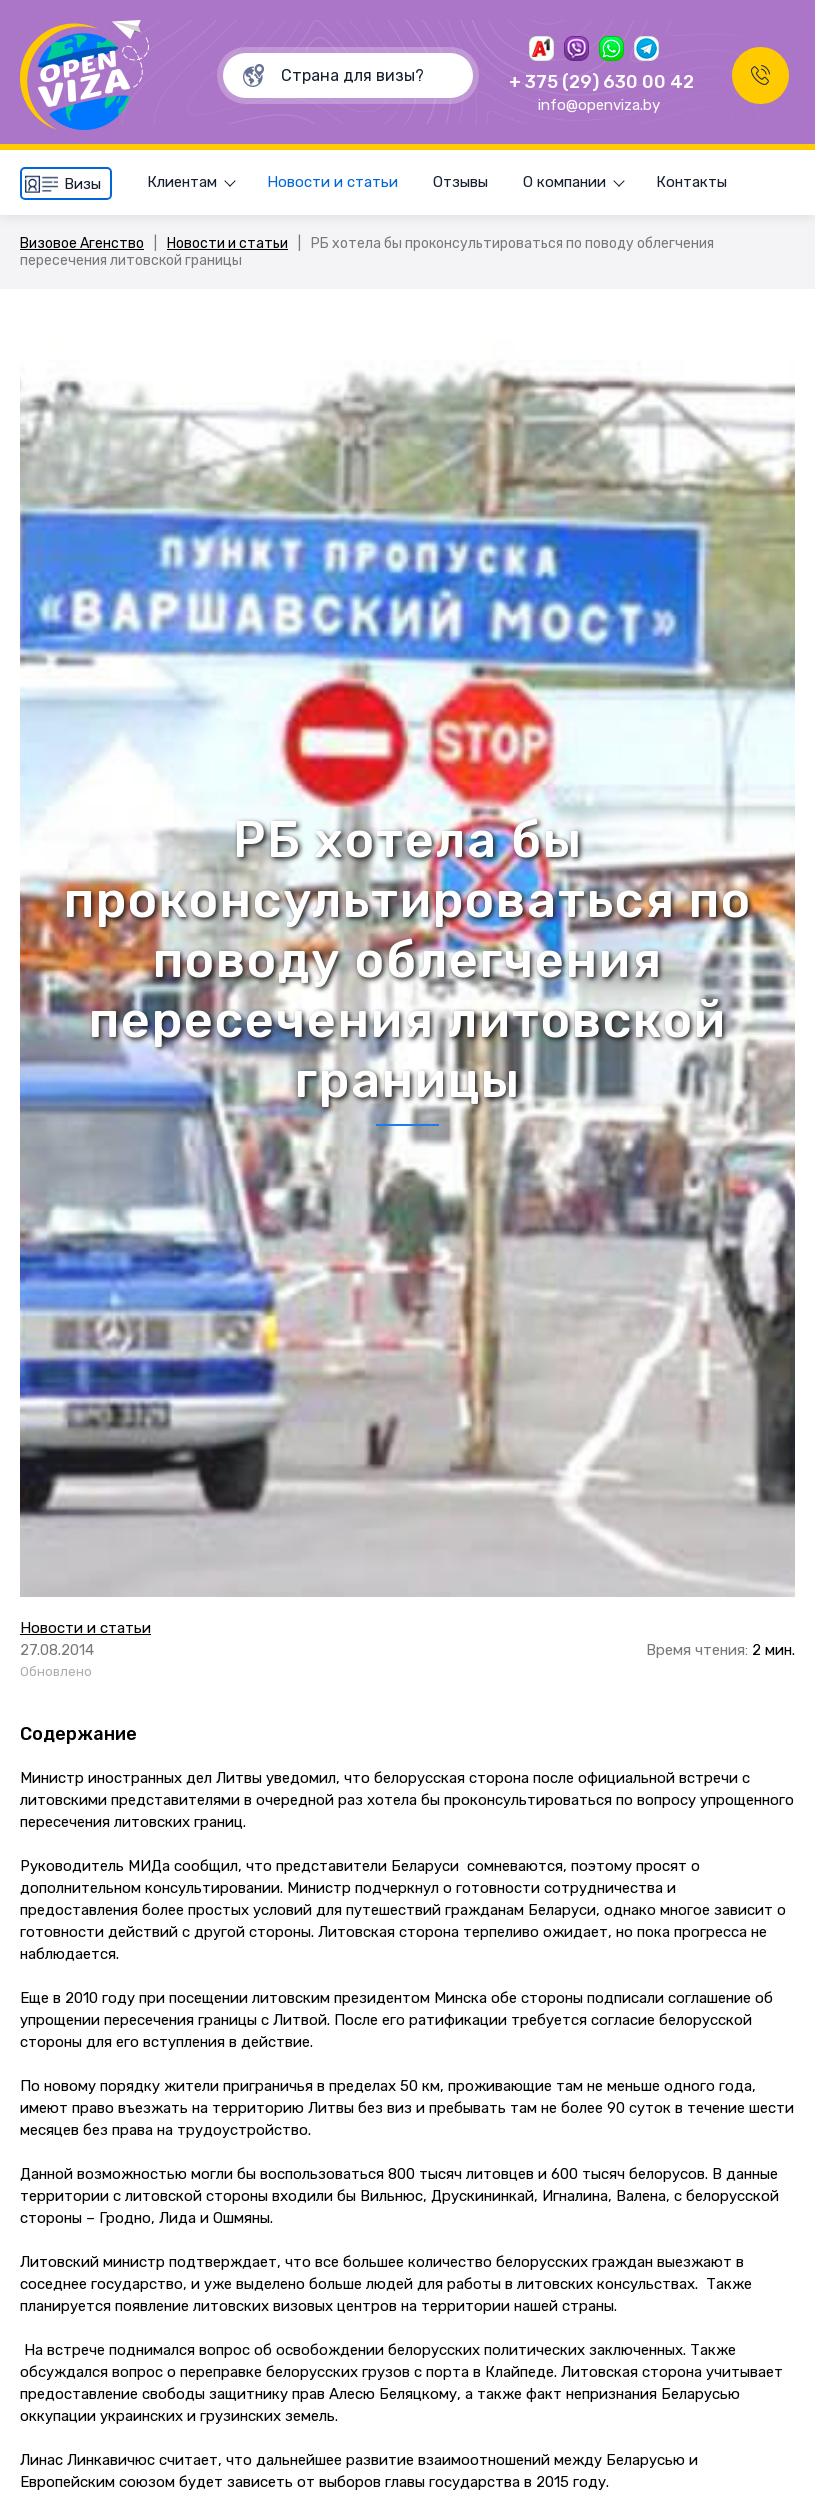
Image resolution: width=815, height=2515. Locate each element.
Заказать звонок (760, 75)
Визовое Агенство (82, 243)
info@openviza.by (599, 105)
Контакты (691, 182)
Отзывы (460, 182)
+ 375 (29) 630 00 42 (601, 82)
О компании (564, 182)
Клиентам (182, 182)
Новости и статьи (332, 182)
